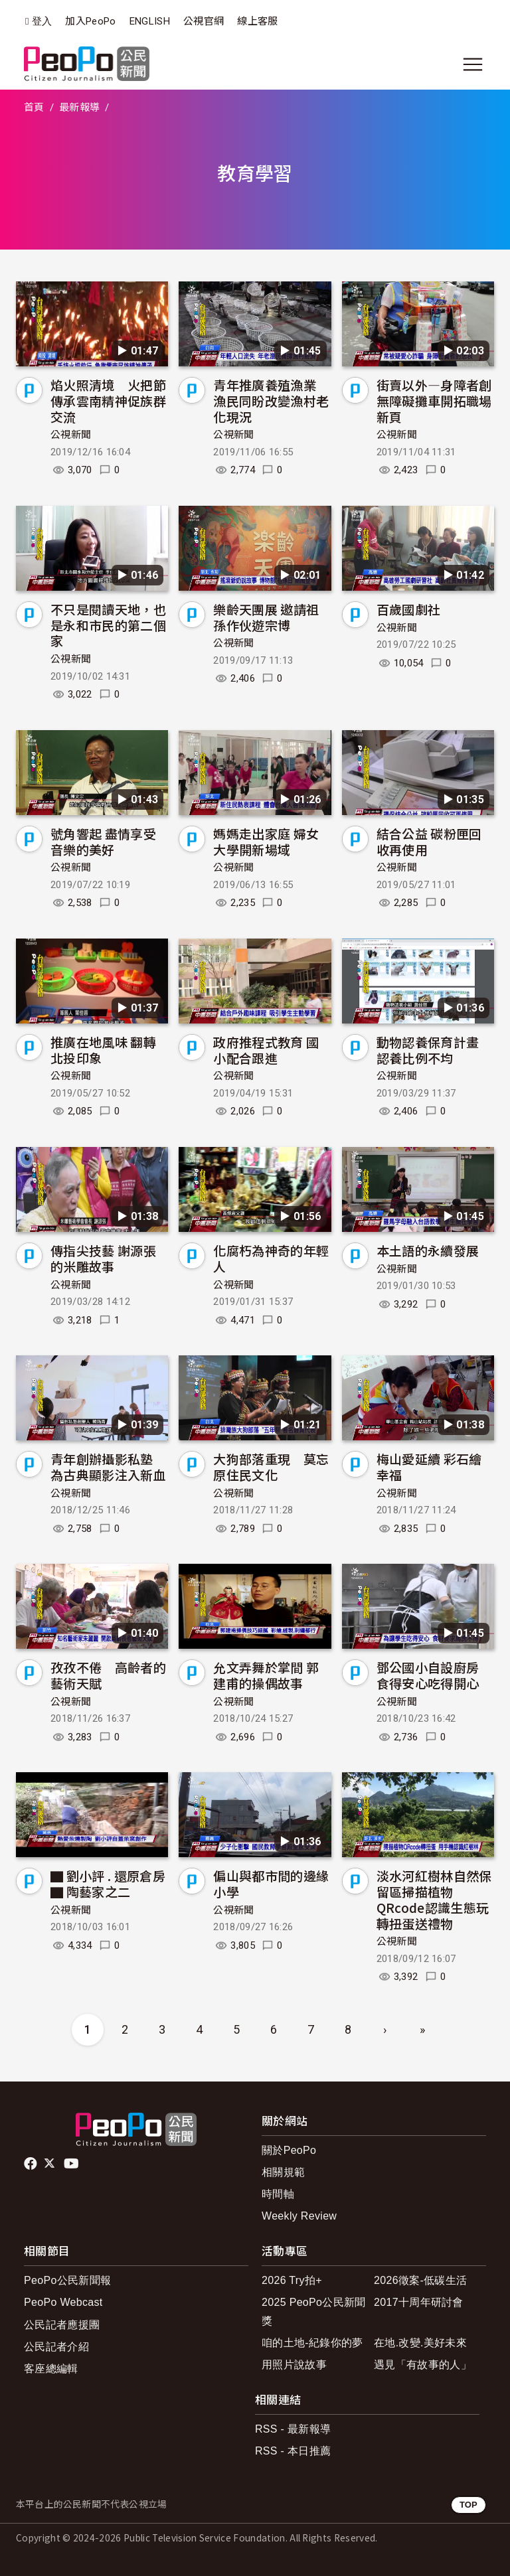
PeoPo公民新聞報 (67, 2280)
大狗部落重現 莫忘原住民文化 (271, 1466)
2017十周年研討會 (419, 2302)
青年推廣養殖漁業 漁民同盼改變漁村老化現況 (271, 400)
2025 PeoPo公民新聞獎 (314, 2311)
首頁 (34, 108)
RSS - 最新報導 (293, 2429)
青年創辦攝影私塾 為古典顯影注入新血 (108, 1466)
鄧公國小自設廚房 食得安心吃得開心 (428, 1675)
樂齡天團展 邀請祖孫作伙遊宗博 (266, 617)
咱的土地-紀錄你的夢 (312, 2342)
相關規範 (283, 2172)
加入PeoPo (90, 21)
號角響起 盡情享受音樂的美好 (103, 841)
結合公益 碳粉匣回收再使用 (429, 841)
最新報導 (79, 108)
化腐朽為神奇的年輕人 (271, 1258)
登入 (42, 22)
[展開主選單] (473, 64)
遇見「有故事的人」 (422, 2364)
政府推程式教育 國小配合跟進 (266, 1050)
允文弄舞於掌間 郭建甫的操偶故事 (266, 1675)
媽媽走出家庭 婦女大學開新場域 (266, 841)
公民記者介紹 (56, 2346)
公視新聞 (70, 435)
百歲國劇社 (409, 609)
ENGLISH (149, 21)
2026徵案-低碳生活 (420, 2280)
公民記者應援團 (62, 2324)
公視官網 (203, 21)
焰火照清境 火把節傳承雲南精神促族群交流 (108, 400)
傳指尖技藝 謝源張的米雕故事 (103, 1258)
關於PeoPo (289, 2150)
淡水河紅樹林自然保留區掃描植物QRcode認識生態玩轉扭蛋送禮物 (434, 1899)
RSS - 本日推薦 (293, 2451)
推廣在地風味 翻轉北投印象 (103, 1050)
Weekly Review (299, 2216)
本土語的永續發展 (428, 1250)
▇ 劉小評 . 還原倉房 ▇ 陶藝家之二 (107, 1883)
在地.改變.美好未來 (420, 2342)
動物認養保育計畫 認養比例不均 (428, 1050)
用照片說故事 (294, 2364)
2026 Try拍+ (292, 2280)
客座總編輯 (51, 2368)
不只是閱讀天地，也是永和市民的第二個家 (108, 625)
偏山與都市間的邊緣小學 (271, 1883)
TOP (468, 2505)
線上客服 (257, 21)
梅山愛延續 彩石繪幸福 (429, 1466)
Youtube (72, 2163)
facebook (31, 2163)
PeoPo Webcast (63, 2302)
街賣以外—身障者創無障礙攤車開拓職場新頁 (434, 400)
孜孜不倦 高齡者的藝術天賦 (108, 1675)
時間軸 (278, 2194)
